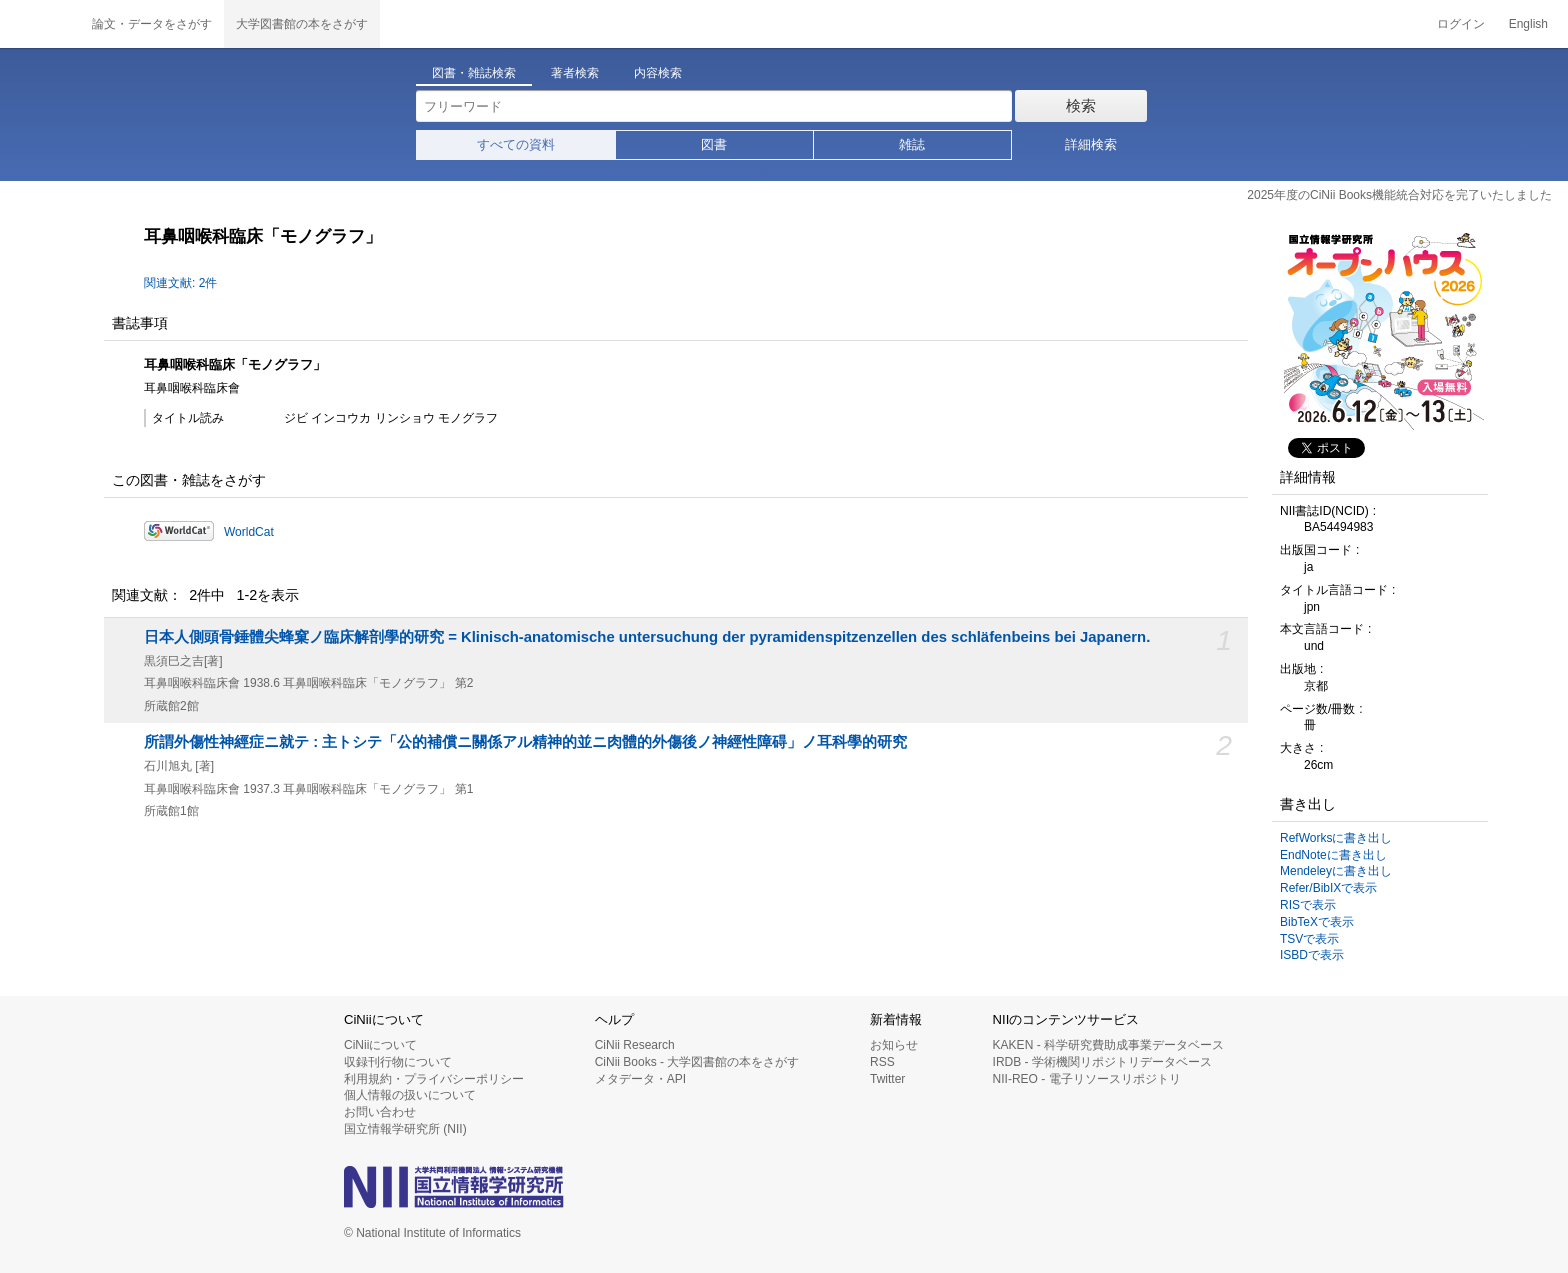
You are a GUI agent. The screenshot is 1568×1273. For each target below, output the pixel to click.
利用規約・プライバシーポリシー (434, 1079)
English (1528, 24)
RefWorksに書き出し (1336, 838)
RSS (882, 1062)
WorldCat (249, 532)
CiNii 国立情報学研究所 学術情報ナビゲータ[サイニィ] (40, 24)
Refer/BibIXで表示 (1328, 888)
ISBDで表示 (1312, 955)
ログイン (1461, 24)
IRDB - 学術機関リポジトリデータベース (1102, 1062)
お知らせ (894, 1045)
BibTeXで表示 (1317, 922)
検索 (1081, 105)
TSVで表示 (1309, 939)
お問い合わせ (380, 1112)
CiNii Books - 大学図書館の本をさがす (697, 1062)
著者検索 (575, 73)
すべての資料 (516, 144)
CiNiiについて (380, 1045)
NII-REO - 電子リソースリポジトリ (1087, 1079)
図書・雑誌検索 (474, 73)
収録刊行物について (398, 1062)
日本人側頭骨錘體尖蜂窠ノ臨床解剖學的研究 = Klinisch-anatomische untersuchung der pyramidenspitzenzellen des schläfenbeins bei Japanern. (647, 637)
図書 (714, 144)
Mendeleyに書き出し (1336, 871)
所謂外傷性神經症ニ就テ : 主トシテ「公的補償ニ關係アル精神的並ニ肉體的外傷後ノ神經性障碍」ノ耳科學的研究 (525, 742)
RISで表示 (1308, 905)
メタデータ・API (640, 1079)
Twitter (887, 1079)
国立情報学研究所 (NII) (405, 1129)
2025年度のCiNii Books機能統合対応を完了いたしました (1399, 195)
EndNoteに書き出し (1333, 855)
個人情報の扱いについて (410, 1095)
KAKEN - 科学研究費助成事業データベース (1108, 1045)
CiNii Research (635, 1045)
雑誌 (912, 144)
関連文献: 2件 (180, 283)
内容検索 (658, 73)
